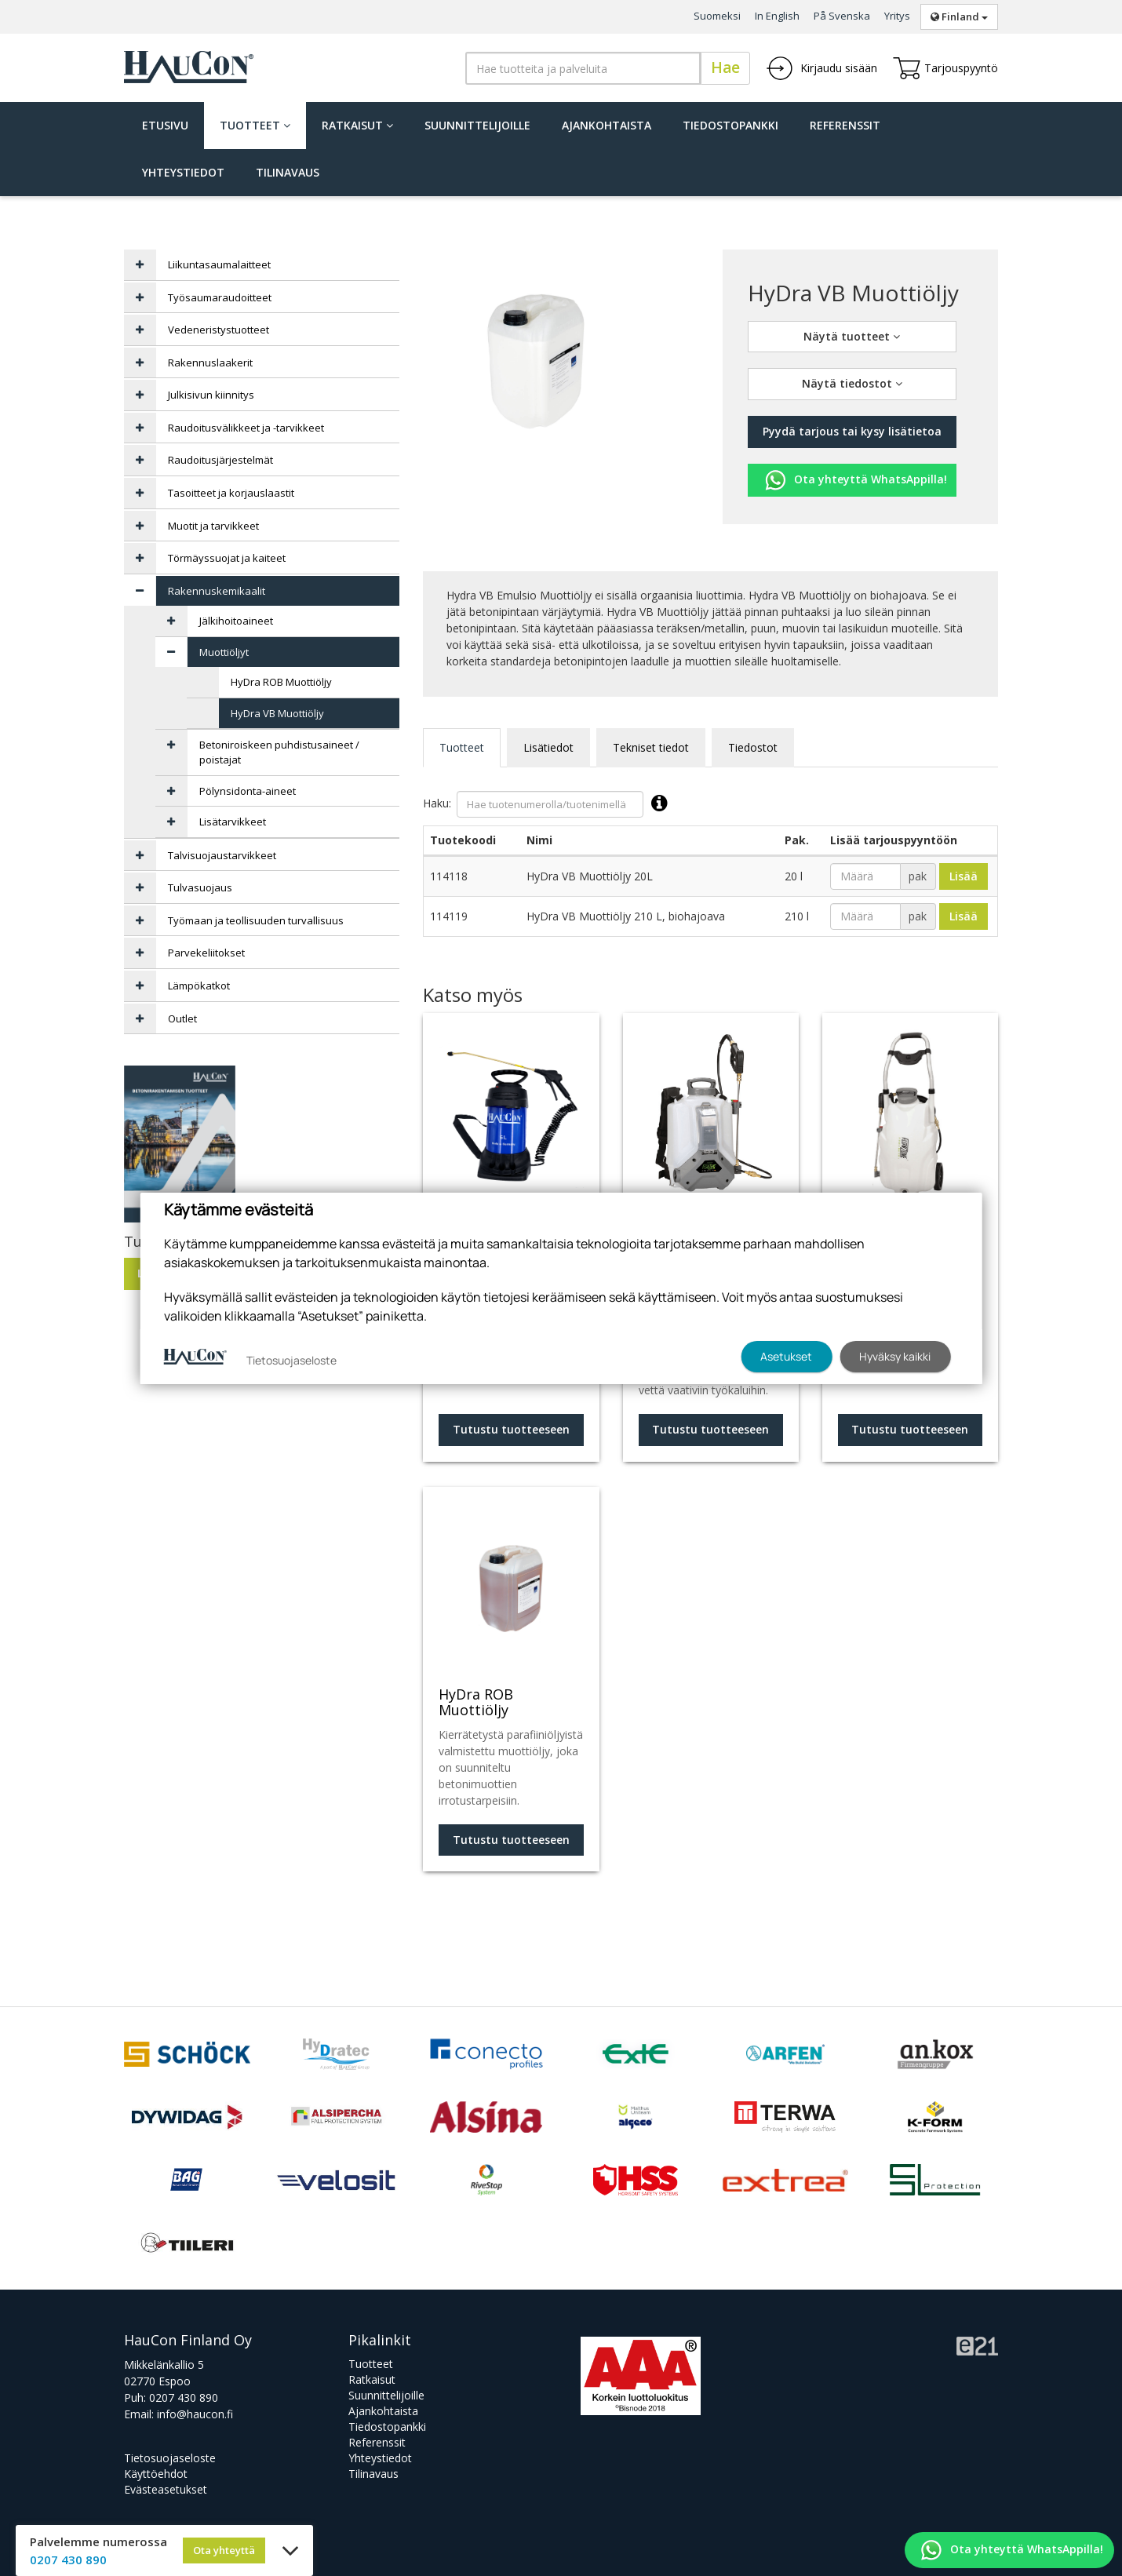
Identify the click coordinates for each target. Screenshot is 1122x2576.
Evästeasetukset (165, 2489)
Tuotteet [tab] (461, 747)
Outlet (182, 1018)
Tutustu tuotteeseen (511, 1429)
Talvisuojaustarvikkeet (222, 855)
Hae (725, 67)
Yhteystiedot (183, 172)
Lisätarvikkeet (232, 821)
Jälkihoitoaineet (236, 621)
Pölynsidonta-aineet (247, 791)
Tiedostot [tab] (753, 747)
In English (777, 16)
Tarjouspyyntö (945, 68)
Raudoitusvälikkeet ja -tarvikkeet (246, 428)
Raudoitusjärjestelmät (220, 460)
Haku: (549, 804)
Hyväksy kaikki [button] (895, 1356)
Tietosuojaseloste (170, 2457)
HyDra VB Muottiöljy (277, 713)
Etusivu (165, 125)
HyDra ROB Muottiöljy (281, 682)
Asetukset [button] (786, 1356)
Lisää (963, 876)
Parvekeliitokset (206, 953)
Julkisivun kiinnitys (211, 395)
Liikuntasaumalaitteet (219, 264)
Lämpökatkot (199, 985)
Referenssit (845, 125)
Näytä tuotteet (851, 336)
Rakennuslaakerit (210, 362)
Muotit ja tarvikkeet (213, 526)
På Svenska (842, 16)
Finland (959, 16)
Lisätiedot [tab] (548, 747)
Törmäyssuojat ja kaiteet (227, 558)
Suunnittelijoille (477, 125)
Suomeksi (717, 16)
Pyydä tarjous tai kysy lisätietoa (852, 431)
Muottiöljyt (224, 652)
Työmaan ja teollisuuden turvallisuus (256, 920)
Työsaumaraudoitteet (219, 297)
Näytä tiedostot (852, 383)
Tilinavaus (287, 172)
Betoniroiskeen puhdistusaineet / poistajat (279, 752)
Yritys (897, 16)
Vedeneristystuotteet (218, 329)
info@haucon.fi (195, 2414)
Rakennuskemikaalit (216, 591)
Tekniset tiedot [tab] (651, 747)
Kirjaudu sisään (821, 68)
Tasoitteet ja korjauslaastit (231, 493)
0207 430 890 (183, 2397)
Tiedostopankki (730, 125)
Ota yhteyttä (224, 2550)
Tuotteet (255, 125)
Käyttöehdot (156, 2473)
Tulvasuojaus (200, 887)
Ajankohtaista (606, 125)
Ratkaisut (357, 125)
